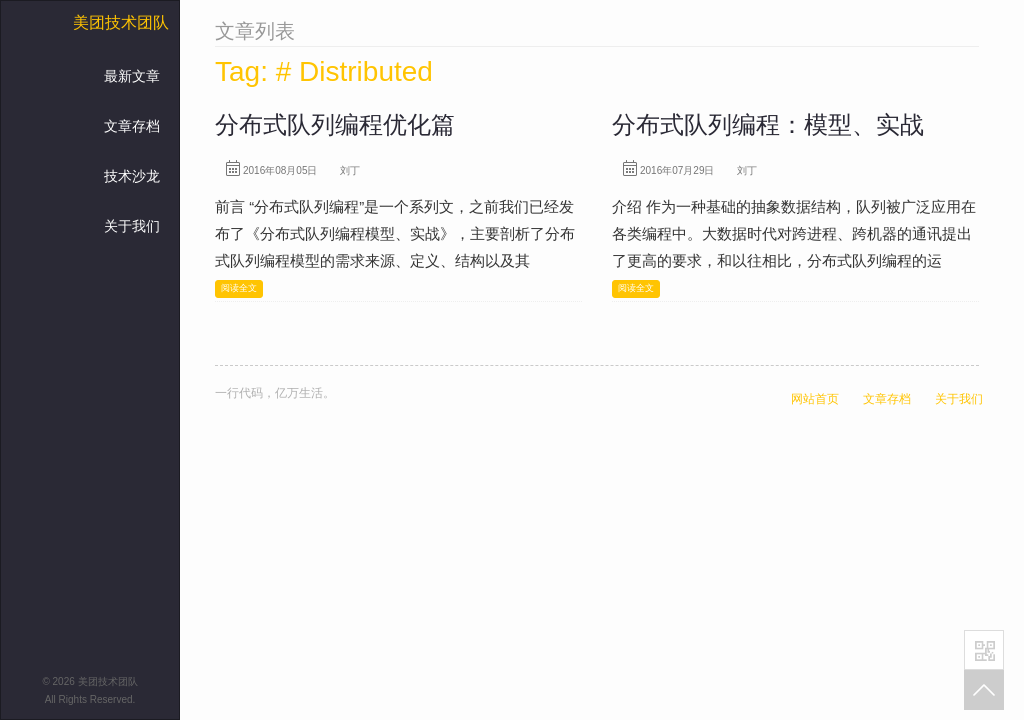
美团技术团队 (121, 22)
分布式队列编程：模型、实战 (768, 124)
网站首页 (815, 399)
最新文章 (132, 76)
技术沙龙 (132, 176)
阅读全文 (239, 288)
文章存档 (132, 126)
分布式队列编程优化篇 (335, 124)
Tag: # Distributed (324, 71)
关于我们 (132, 226)
